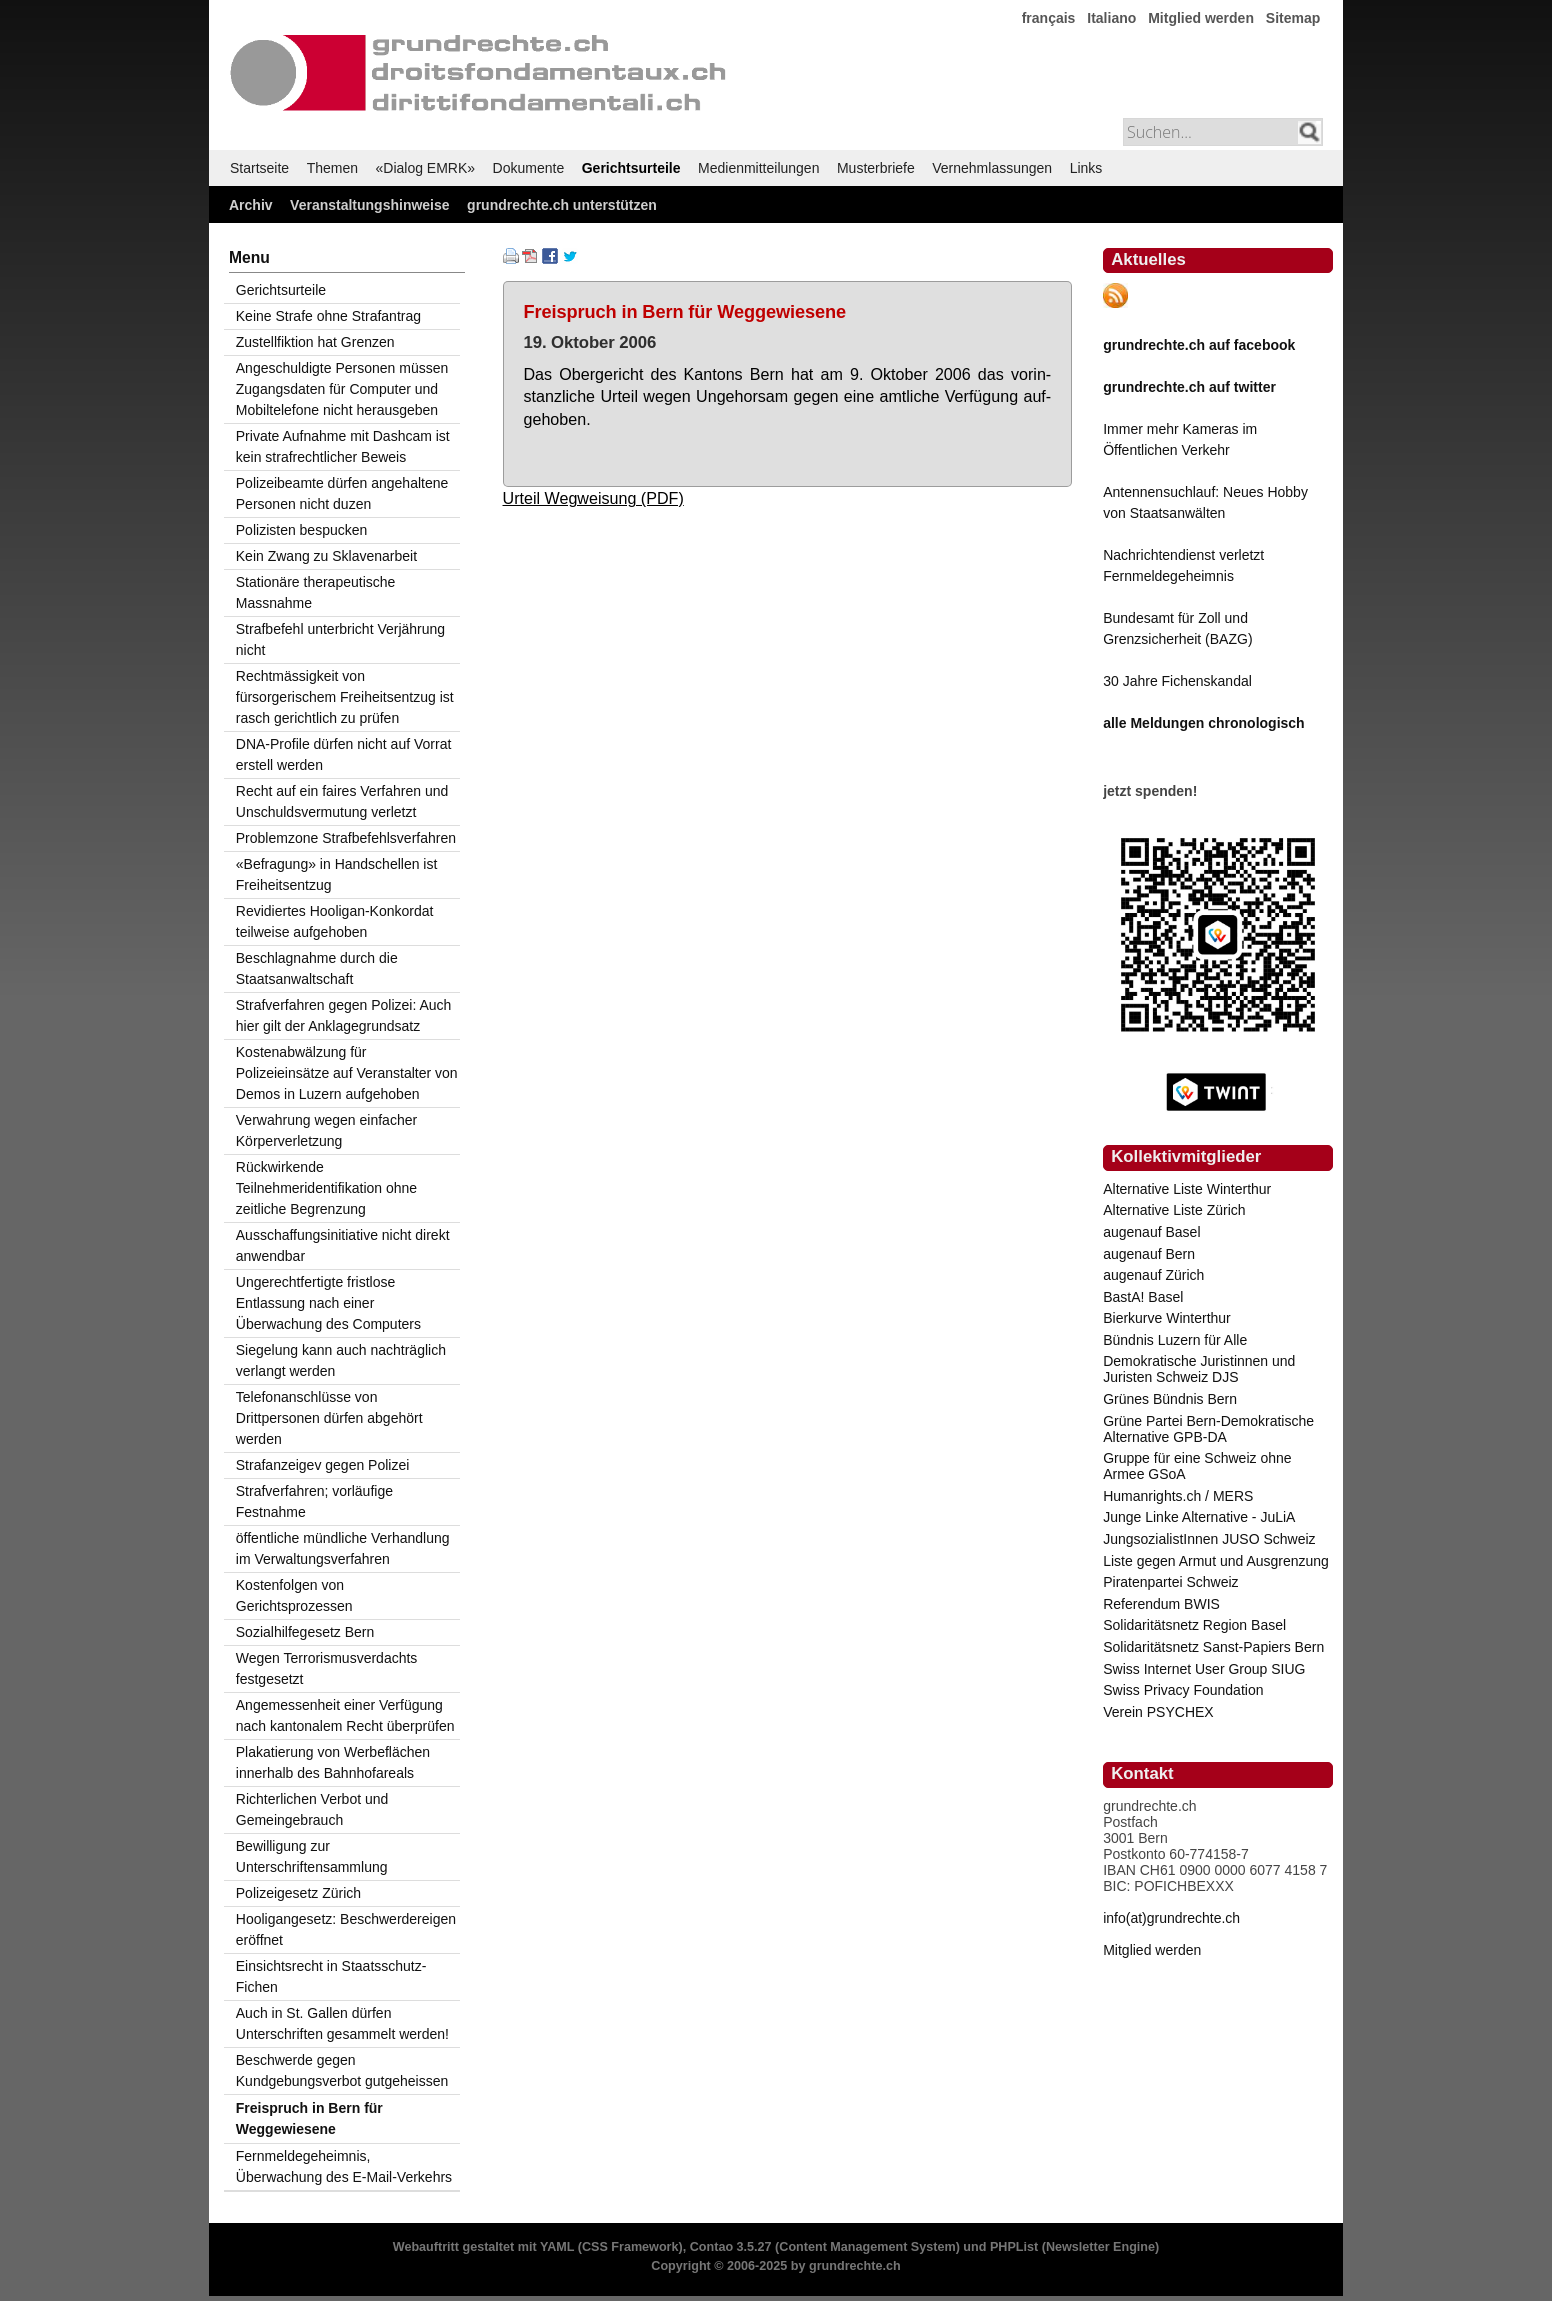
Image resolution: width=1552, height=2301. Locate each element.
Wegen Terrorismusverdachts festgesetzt (327, 1668)
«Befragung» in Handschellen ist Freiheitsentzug (337, 874)
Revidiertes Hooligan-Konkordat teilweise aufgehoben (335, 921)
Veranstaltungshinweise (370, 205)
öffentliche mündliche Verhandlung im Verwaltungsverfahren (343, 1548)
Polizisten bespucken (302, 530)
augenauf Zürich (1153, 1275)
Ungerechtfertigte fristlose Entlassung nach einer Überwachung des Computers (328, 1303)
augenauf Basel (1151, 1232)
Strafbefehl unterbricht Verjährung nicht (340, 639)
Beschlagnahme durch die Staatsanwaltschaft (317, 968)
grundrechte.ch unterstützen (562, 205)
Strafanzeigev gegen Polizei (323, 1465)
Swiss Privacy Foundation (1183, 1690)
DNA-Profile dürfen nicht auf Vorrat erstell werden (344, 754)
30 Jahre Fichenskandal (1177, 681)
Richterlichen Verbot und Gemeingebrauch (312, 1809)
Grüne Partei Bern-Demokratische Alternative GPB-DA (1208, 1429)
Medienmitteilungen (758, 168)
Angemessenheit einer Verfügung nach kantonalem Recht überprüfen (345, 1715)
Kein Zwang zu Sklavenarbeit (326, 556)
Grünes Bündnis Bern (1170, 1399)
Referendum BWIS (1161, 1604)
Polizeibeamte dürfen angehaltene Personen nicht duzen (342, 493)
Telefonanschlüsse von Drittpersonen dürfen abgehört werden (329, 1418)
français (1049, 18)
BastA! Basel (1143, 1297)
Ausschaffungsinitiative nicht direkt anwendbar (343, 1245)
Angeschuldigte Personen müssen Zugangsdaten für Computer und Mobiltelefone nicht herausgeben (342, 389)
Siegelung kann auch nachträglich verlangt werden (341, 1360)
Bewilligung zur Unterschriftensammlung (312, 1856)
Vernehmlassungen (992, 168)
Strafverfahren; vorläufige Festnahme (314, 1501)
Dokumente (529, 168)
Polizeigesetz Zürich (298, 1893)
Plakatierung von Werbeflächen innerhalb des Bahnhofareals (333, 1762)
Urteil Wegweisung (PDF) (593, 498)
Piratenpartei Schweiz (1170, 1582)
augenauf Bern (1149, 1254)
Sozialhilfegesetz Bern (305, 1632)
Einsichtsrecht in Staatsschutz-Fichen (331, 1976)
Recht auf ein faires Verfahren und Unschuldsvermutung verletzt (342, 801)
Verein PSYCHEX (1158, 1712)
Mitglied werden (1201, 18)
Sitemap (1293, 18)
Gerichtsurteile (631, 168)
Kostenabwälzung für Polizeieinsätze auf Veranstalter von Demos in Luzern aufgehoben (347, 1073)
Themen (332, 168)
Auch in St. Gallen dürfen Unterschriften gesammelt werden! (342, 2023)
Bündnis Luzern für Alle (1175, 1340)
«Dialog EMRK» (426, 168)
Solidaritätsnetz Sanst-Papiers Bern (1213, 1647)
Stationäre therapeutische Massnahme (316, 592)
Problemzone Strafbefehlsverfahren (346, 838)
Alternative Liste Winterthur (1187, 1189)
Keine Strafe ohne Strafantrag (328, 316)
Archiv (251, 205)
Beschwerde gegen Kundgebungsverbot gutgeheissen (342, 2070)
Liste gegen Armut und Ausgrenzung (1216, 1561)
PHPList (1014, 2247)
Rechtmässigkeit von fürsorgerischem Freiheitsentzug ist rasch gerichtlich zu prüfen (345, 697)
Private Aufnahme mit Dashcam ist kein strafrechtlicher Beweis (343, 446)
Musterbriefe (876, 168)
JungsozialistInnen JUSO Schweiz (1209, 1539)
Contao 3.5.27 (731, 2247)
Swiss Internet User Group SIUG (1204, 1669)
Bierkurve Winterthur (1167, 1318)
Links (1086, 168)
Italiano (1111, 18)
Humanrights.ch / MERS (1178, 1496)
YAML (557, 2247)
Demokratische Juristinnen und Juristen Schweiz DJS (1199, 1369)
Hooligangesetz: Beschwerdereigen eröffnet (346, 1929)
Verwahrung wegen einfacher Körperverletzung (326, 1130)
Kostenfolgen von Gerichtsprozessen (294, 1595)
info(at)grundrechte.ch (1171, 1918)
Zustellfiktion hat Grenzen (315, 342)
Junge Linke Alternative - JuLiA (1199, 1517)
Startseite (259, 168)
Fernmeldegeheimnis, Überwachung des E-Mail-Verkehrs (344, 2166)
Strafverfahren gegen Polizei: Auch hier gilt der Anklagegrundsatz (344, 1015)
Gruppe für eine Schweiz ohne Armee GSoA (1197, 1466)
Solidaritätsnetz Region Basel (1194, 1625)
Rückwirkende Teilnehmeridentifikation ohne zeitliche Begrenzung (326, 1188)
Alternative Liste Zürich (1174, 1210)
